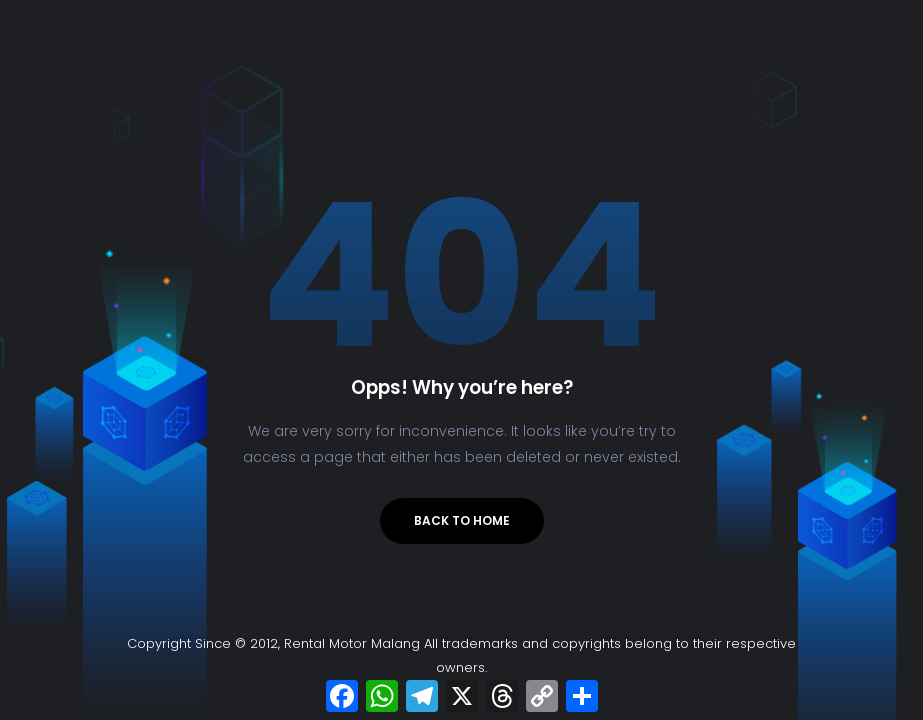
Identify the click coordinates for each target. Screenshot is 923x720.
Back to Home (462, 520)
